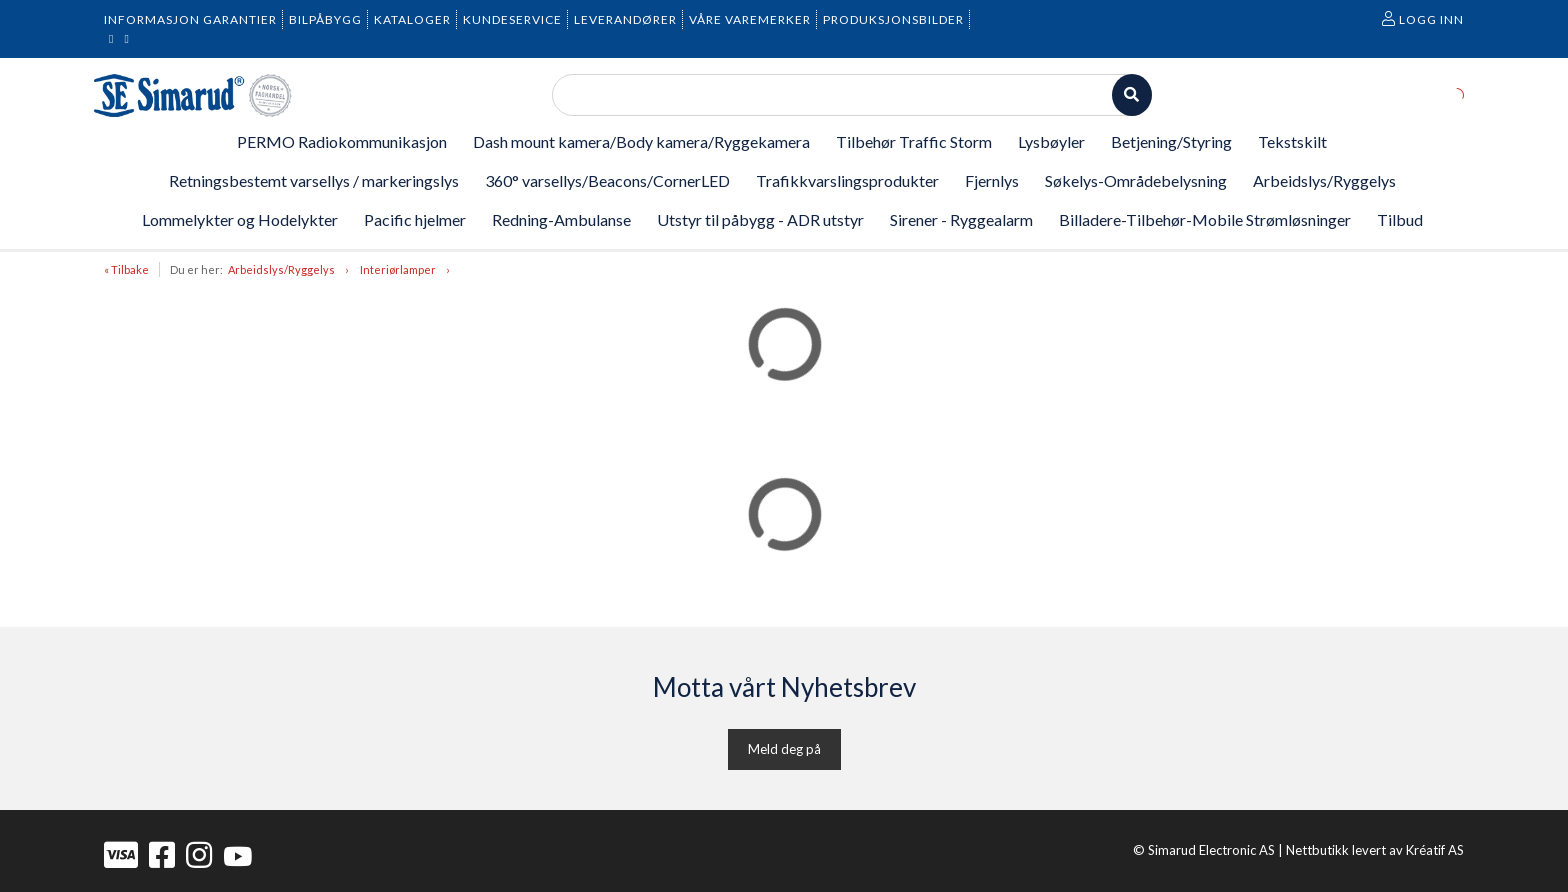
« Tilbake (126, 269)
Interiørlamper (398, 269)
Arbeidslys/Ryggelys (281, 269)
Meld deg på (784, 749)
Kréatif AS (1435, 850)
